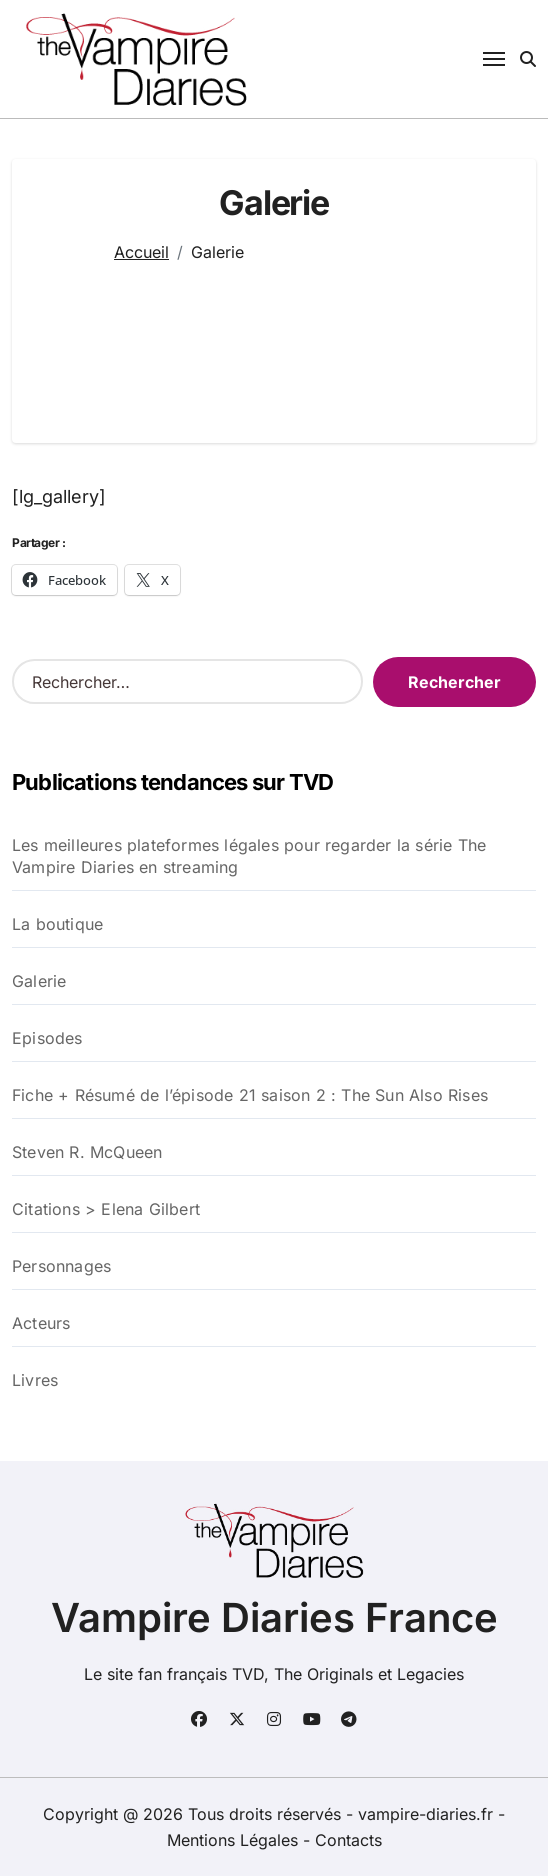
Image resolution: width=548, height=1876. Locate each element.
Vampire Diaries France (274, 1617)
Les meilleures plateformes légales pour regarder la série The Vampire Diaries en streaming (249, 856)
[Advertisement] (274, 340)
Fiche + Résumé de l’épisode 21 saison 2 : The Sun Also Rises (250, 1095)
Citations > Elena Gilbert (106, 1209)
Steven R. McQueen (87, 1152)
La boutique (57, 924)
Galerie (39, 981)
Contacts (348, 1840)
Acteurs (41, 1323)
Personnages (61, 1266)
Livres (35, 1380)
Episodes (47, 1038)
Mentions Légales (235, 1840)
